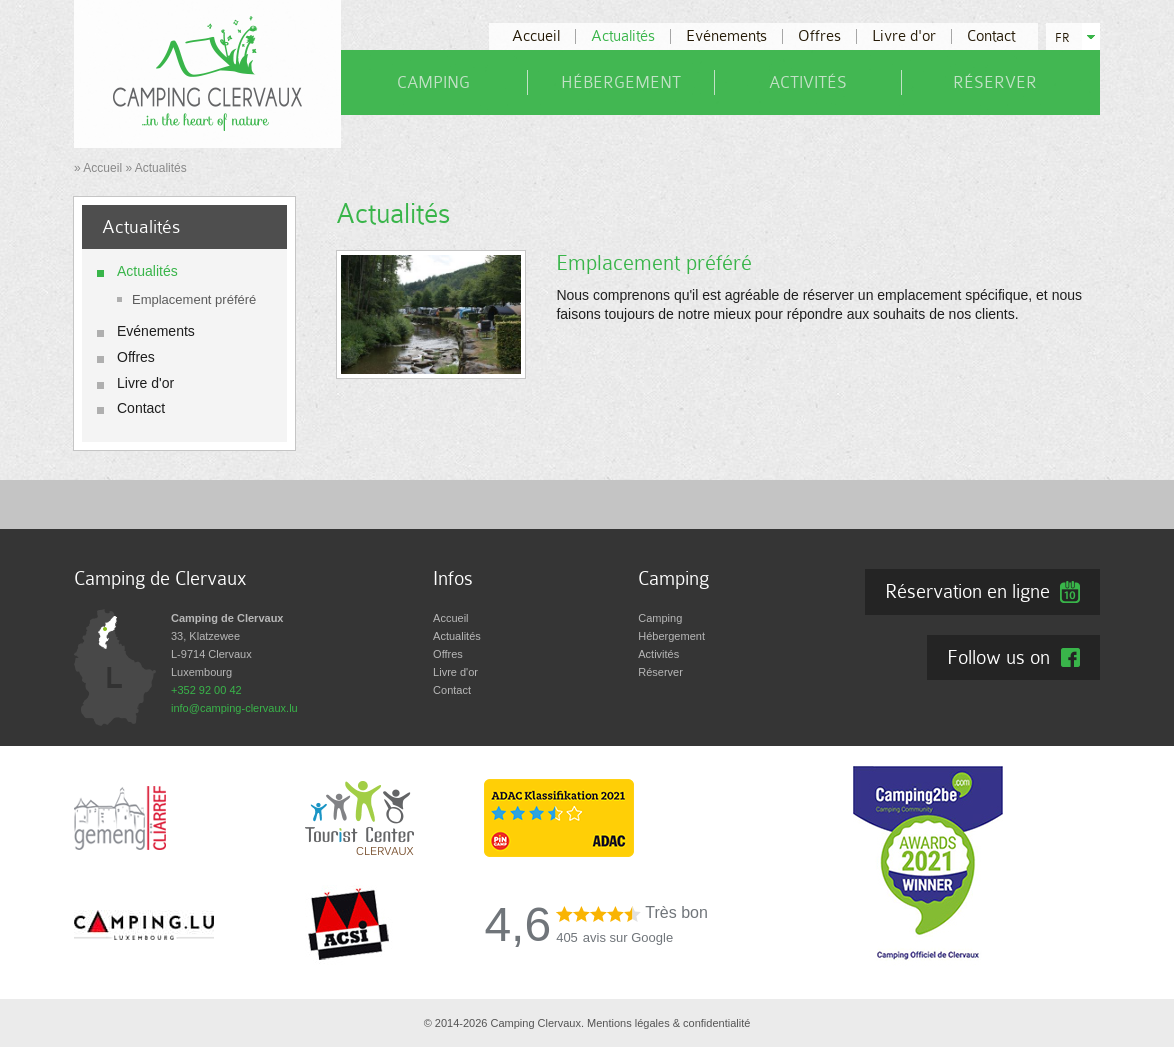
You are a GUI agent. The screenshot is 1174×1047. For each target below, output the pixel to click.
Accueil (536, 36)
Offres (819, 36)
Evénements (726, 36)
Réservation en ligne (967, 591)
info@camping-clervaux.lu (234, 708)
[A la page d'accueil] (207, 73)
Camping (433, 82)
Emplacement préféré (194, 299)
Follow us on (998, 657)
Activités (808, 82)
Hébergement (621, 82)
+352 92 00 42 (206, 690)
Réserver (995, 82)
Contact (991, 36)
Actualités (623, 36)
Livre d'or (904, 36)
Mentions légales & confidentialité (668, 1023)
